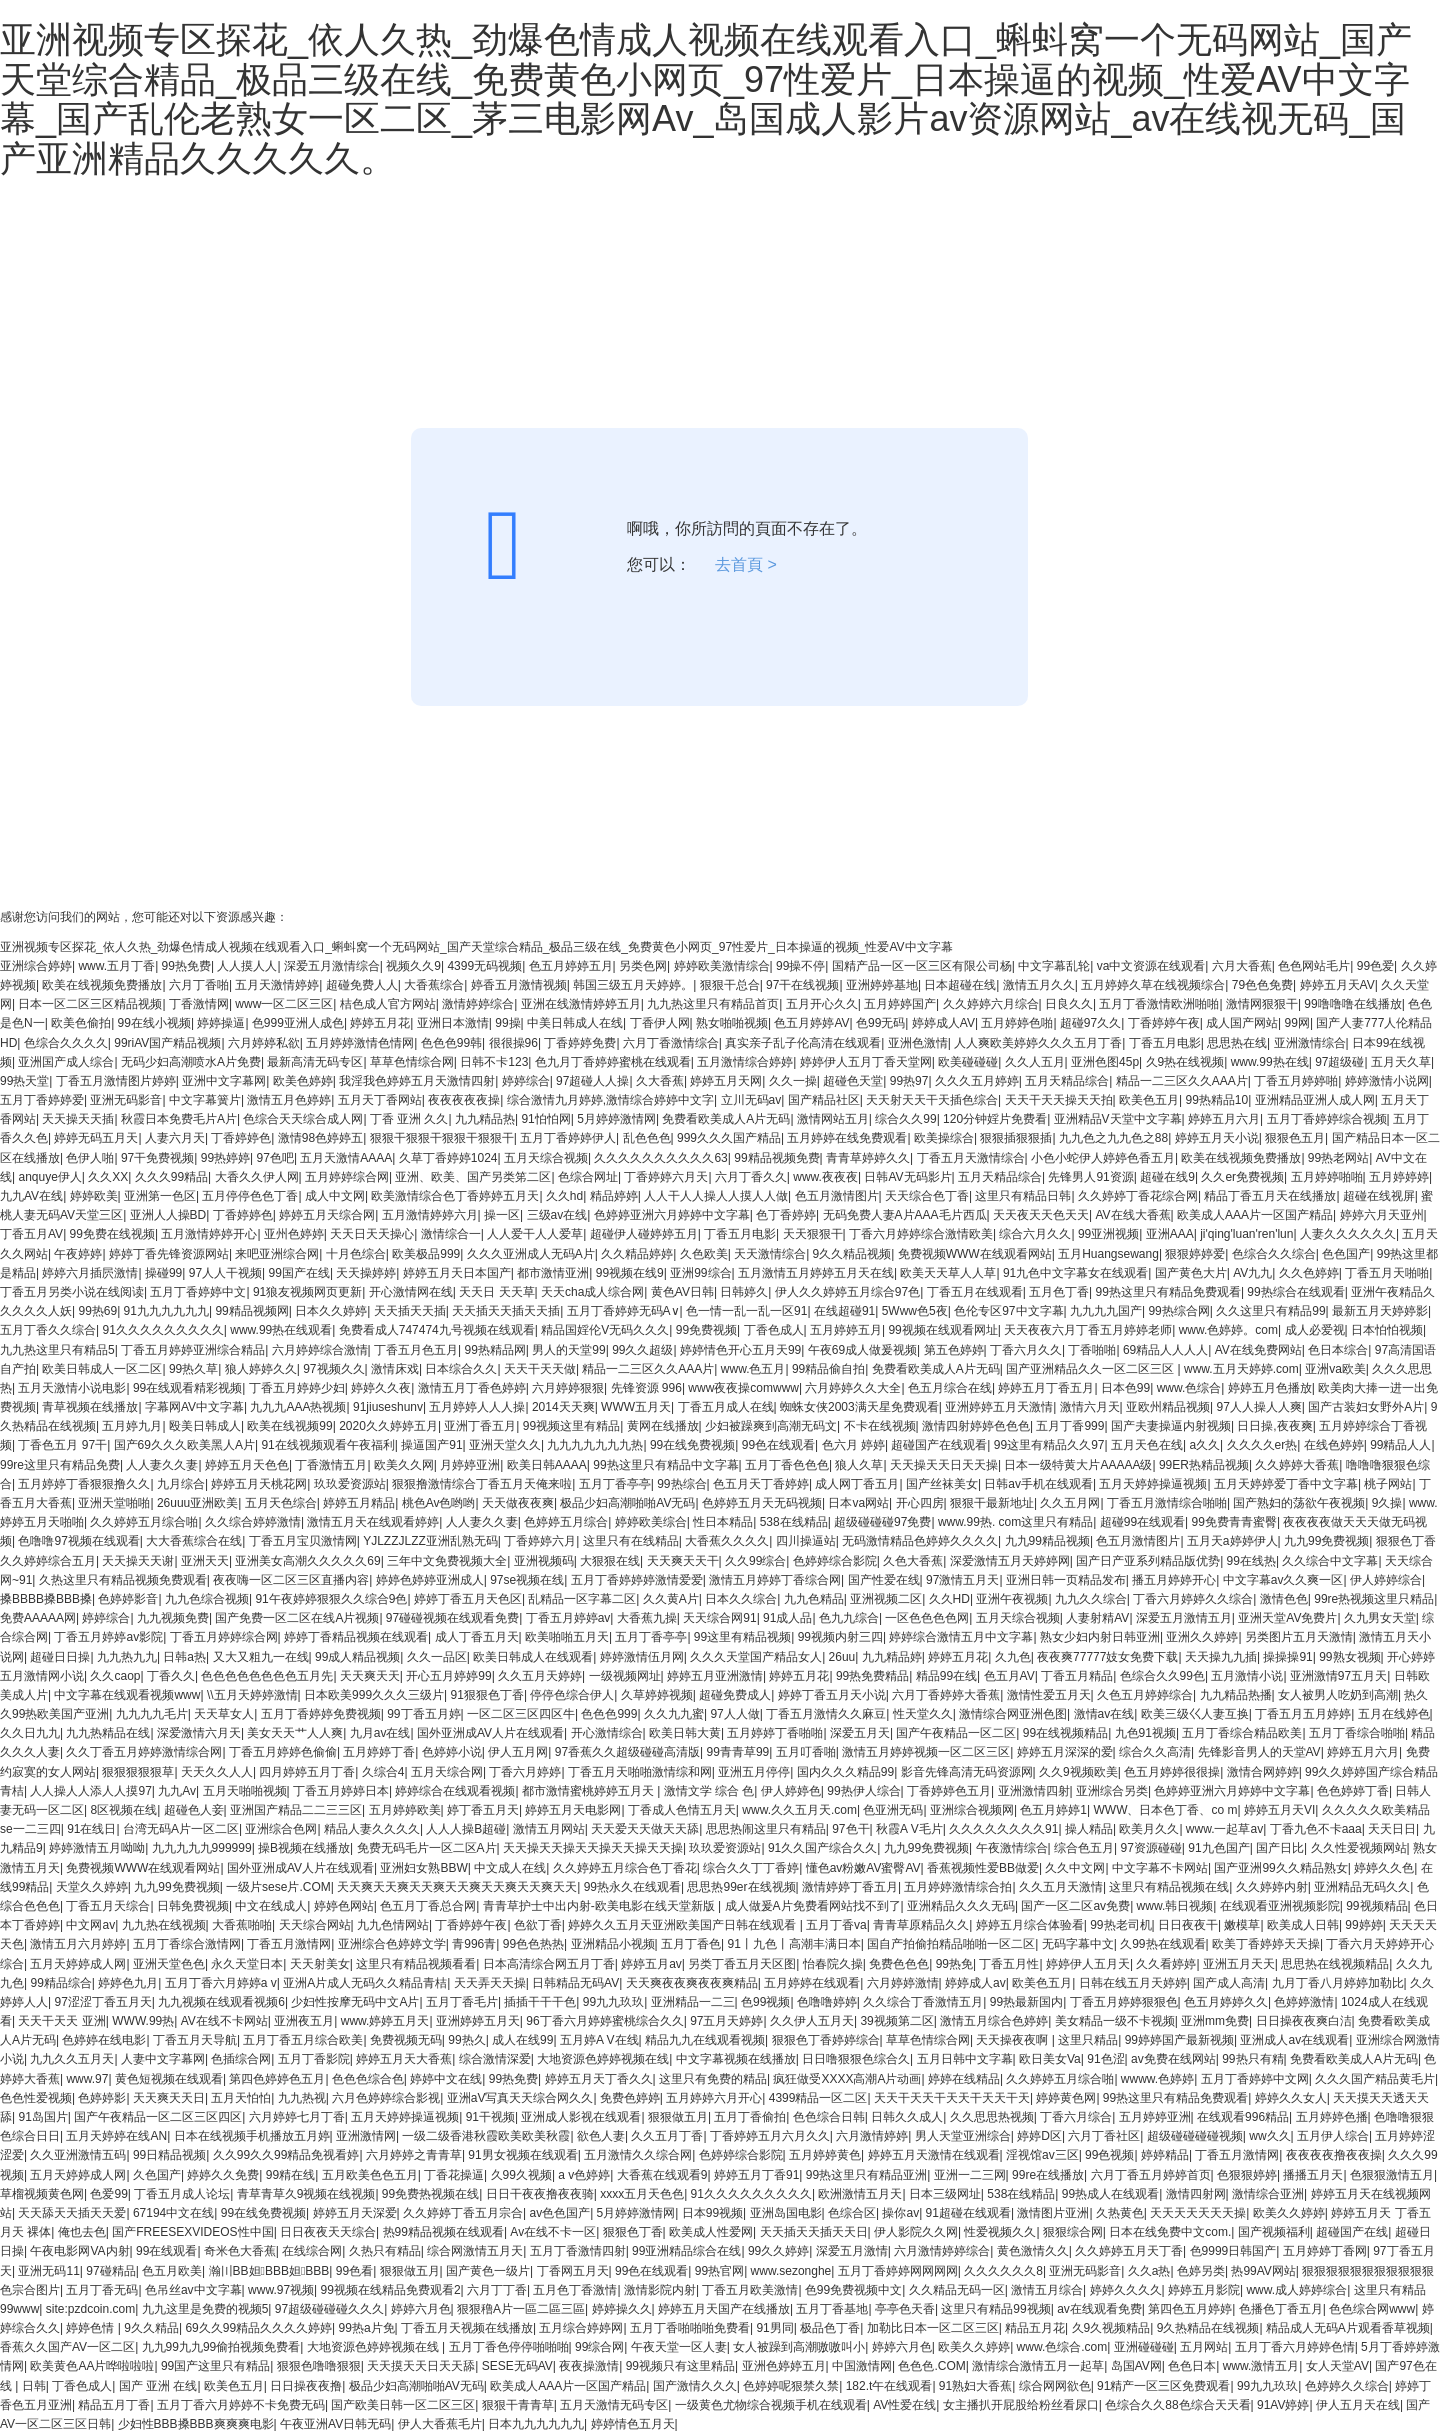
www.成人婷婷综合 (1296, 2290)
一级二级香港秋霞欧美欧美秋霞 (486, 2136)
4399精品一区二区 (818, 2098)
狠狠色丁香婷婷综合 (826, 2040)
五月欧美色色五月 (370, 2175)
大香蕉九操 (647, 1618)
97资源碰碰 (1150, 1848)
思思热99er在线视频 (741, 1887)
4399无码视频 (484, 966)
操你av (900, 2213)
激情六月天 (1090, 1407)
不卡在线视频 (880, 1426)
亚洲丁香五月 (480, 1426)
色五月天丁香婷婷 (761, 1484)
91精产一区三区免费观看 (1163, 2386)
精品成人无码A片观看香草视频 (1348, 2328)
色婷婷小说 (452, 1752)
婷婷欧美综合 (651, 1522)
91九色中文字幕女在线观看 (1075, 1273)
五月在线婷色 (1394, 1714)
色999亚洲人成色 (298, 1023)
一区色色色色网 (927, 1618)
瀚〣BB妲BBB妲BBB (269, 2271)
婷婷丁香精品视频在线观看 (356, 1637)
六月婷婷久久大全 (853, 1388)
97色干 (850, 1829)
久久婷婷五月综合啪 (144, 1522)
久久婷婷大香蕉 (1297, 1465)
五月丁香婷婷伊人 (568, 1138)
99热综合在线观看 (1295, 1292)
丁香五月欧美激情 (750, 2290)
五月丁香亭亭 (615, 1484)
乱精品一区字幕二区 (582, 1599)
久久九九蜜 (674, 1714)
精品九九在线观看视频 (705, 2040)
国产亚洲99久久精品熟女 (1280, 1868)
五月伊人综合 (1333, 2136)
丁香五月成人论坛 (182, 2194)
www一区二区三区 (284, 1004)
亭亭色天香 (905, 2309)
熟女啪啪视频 (732, 1023)
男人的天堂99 (568, 1350)
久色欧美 (704, 1254)
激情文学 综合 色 (709, 1791)
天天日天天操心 (372, 1234)
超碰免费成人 (735, 1695)
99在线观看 (166, 2251)
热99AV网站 (1263, 2271)
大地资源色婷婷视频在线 (603, 2059)
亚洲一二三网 (970, 2175)
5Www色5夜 (915, 1311)
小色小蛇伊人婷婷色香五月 (1103, 1158)
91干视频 (490, 2117)
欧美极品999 (426, 1254)
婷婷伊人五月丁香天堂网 (866, 1062)
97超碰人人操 (592, 1081)
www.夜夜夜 (825, 1177)
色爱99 (108, 2194)
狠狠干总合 (730, 985)
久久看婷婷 (1166, 1964)
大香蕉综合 (434, 985)
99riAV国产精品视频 (167, 1043)
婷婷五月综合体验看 (1030, 1925)
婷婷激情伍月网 (642, 1657)
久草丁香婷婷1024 (448, 1158)
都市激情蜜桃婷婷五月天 (589, 1791)
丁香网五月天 (573, 2271)
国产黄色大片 (1191, 1273)
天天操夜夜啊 (1013, 2040)
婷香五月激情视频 (519, 985)
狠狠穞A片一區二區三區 (521, 2309)
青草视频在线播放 (90, 1407)
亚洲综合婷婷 (36, 966)
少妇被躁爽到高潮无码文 (771, 1426)
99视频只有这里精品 (680, 2366)
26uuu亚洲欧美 (197, 1503)
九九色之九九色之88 (1113, 1138)
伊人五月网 (518, 1752)
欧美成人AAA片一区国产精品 (1255, 1215)
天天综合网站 (315, 1925)
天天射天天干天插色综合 (932, 1100)
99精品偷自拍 (828, 1369)
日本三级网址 (945, 2194)
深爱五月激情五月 (1184, 1618)
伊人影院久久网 (916, 2232)
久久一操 (793, 1081)
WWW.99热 (143, 2021)
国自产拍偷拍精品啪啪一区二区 (951, 1944)
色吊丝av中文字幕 (193, 2290)
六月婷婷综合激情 (320, 1350)
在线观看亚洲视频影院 (1280, 1906)
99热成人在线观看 (1110, 2194)
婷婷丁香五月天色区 (468, 1599)
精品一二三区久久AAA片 (1182, 1081)
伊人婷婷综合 (1386, 1580)
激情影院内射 (660, 2290)
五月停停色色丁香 (250, 1196)
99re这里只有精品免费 (60, 1465)
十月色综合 (356, 1254)
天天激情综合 (770, 1254)
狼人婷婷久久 (261, 1369)
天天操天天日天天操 (944, 1465)
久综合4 (383, 1772)
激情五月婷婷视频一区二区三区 (926, 1752)
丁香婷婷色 (241, 1138)
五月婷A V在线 (599, 2040)
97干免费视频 (157, 1158)
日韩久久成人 (907, 2117)
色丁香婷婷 (786, 1215)
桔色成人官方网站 (388, 1004)
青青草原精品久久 (921, 1925)
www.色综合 (1189, 1388)
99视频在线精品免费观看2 (391, 2290)
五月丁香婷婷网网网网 (898, 2271)
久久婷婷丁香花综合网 (1138, 1196)
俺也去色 (82, 2232)
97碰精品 (110, 2271)
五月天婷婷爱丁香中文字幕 (1286, 1484)
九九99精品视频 (1047, 1541)
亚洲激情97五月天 (1338, 1676)
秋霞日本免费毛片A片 (179, 1119)
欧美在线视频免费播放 (102, 985)
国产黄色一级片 (488, 2271)
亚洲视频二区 (886, 1599)
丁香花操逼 (454, 2175)
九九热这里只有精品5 (57, 1350)
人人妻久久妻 (162, 1465)
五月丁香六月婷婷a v (221, 1983)
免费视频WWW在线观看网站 (975, 1254)
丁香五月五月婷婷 (1303, 1714)
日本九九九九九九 (536, 2424)
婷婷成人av (975, 1983)
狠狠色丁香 (633, 2232)
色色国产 (1346, 1254)
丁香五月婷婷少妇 (297, 1388)
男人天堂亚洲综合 (963, 2136)
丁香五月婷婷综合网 (224, 1637)
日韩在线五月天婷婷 (1133, 1983)
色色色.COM (931, 2366)
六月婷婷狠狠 (568, 1388)
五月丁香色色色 (787, 1465)
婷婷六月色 (421, 2309)
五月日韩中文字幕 (965, 2059)
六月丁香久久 (751, 1177)
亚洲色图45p (1105, 1062)
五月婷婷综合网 (347, 1177)
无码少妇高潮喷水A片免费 (191, 1062)
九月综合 (181, 1484)
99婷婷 (1363, 1925)
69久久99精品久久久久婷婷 (258, 2328)
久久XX (108, 1177)
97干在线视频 (802, 985)
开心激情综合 (607, 1733)
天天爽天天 (370, 1676)
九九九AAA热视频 (298, 1407)
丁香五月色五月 (416, 1350)
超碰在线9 (1167, 1177)
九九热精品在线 (108, 1733)
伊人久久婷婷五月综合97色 (847, 1292)
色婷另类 (1201, 2271)
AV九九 (1252, 1273)
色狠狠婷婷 (1247, 2175)
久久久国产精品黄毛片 (1375, 2079)
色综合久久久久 (66, 1043)
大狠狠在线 (610, 1561)
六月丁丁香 (497, 2290)
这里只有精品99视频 (995, 2309)
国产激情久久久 (695, 2386)
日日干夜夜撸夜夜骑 (540, 2194)
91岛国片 (42, 2117)
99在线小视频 (154, 1023)
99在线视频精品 (1065, 1733)
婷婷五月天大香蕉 (404, 2059)
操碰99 (163, 1273)
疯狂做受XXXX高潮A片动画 (847, 2079)
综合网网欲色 (1055, 2386)
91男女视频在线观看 (522, 2155)
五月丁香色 (691, 1944)
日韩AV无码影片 (907, 1177)
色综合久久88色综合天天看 (1177, 2405)
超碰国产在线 (1352, 2232)
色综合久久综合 (1274, 1254)
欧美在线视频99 (289, 1426)
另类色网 (643, 966)
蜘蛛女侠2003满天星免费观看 (859, 1407)
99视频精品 (1376, 1906)
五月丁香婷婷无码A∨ (623, 1311)
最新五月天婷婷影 (1380, 1311)
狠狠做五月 (678, 2117)
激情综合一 (451, 1234)
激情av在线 (1104, 1714)
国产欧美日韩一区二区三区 (403, 2405)
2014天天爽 (563, 1407)
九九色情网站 (393, 1925)
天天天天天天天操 (1198, 2213)
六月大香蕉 (1242, 966)
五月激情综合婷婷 (745, 1062)
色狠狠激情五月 (1392, 2175)
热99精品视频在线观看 (443, 2232)
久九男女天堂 (1380, 1618)
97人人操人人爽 (1258, 1407)
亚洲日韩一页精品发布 (1066, 1580)
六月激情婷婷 (872, 2136)
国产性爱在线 (884, 1580)
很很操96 (513, 1043)
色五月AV (1009, 1676)
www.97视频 (281, 2290)
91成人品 (787, 1618)
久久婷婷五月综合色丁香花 (625, 1868)
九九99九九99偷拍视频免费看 (221, 2347)
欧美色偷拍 (81, 1023)
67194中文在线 (173, 2213)
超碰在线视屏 (1379, 1196)
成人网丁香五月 (857, 1484)
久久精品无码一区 (957, 2290)
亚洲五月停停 (754, 1772)
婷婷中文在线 (446, 2079)
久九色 (1013, 1657)
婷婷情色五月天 (633, 2424)
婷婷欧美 (94, 1196)
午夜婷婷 (78, 1254)
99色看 (354, 2271)
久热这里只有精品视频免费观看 (123, 1580)
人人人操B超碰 (466, 1829)
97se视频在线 (527, 1580)
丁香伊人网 (660, 1023)
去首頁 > (746, 564)
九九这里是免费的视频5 (205, 2309)
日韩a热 (184, 1657)
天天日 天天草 (496, 1292)
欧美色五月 (1149, 1100)
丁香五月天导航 (195, 2040)
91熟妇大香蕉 (975, 2386)
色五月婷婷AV (811, 1023)
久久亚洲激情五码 (78, 2155)
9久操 (1387, 1503)
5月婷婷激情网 (616, 1119)
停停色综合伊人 (572, 1695)
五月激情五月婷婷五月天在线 (816, 1273)
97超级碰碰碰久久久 (329, 2309)
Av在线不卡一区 (553, 2232)
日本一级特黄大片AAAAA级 (1078, 1465)
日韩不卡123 (494, 1062)
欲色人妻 (601, 2136)
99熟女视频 (1349, 1657)
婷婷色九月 (128, 1983)
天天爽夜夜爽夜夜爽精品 (692, 1983)
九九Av (177, 1791)
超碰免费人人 (362, 985)
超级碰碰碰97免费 (882, 1522)
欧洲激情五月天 (860, 2194)
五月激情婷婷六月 (430, 1215)
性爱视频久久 (1000, 2232)
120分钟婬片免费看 (995, 1119)
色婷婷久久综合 (1347, 2386)
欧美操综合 (944, 1138)
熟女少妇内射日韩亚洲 (1100, 1637)
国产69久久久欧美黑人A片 (184, 1445)
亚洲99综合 (700, 1273)
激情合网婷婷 (1263, 1772)
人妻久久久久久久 (1348, 1234)
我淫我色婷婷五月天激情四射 (417, 1081)
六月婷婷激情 (903, 1983)
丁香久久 (171, 1676)
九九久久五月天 (72, 2059)
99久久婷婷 (778, 2251)
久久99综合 (755, 1561)
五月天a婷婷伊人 (1232, 1541)
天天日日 (1392, 1829)
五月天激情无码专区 (614, 2405)
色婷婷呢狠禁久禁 (791, 2386)
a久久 (1204, 1445)
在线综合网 (312, 2251)
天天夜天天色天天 (1041, 1215)
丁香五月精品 (1077, 1676)
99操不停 (800, 966)
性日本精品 (723, 1522)
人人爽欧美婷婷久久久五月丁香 (1038, 1043)
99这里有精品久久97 (1049, 1445)
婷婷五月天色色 (247, 1465)
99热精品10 (1216, 1100)
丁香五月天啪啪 (1387, 1273)
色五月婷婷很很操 (1172, 1772)
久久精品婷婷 (637, 1254)
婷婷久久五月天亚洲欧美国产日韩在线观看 (683, 1925)
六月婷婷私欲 (264, 1043)
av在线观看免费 (1099, 2309)
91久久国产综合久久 (822, 1848)
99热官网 (719, 2271)
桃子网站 (1388, 1484)
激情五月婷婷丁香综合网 (775, 1580)
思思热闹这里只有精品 (766, 1829)
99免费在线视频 (112, 1234)
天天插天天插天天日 (814, 2232)
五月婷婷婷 (1399, 1177)
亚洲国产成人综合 (66, 1062)
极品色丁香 (830, 2328)
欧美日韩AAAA (547, 1465)
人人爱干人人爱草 (535, 1234)
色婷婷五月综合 (566, 1522)
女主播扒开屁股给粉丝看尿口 (1021, 2405)
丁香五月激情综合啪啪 (1167, 1503)
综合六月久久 (1035, 1234)
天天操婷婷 (366, 1273)
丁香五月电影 (1165, 1043)
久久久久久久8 (1003, 2271)
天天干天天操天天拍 (1059, 1100)
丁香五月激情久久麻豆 (826, 1714)
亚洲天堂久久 (505, 1445)
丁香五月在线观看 (975, 1292)
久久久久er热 (1262, 1445)
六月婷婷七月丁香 (297, 2117)
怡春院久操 (833, 1964)
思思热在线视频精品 (1335, 1964)
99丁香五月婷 (423, 1714)
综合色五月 (1084, 1848)
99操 (507, 1023)
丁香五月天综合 (108, 1906)
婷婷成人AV (943, 1023)
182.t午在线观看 (889, 2386)
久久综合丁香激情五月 (923, 2002)
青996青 (474, 1944)
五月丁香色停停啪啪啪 (509, 2347)
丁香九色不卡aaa (1316, 1829)
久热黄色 (1120, 2213)
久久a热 (1149, 2271)
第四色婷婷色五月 (277, 2079)
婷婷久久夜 (381, 1388)
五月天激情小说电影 (72, 1388)
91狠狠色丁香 (487, 1695)
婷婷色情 (91, 2328)
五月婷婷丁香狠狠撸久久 (84, 1484)
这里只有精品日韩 (1023, 1196)
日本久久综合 (741, 1599)
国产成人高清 (1229, 1983)
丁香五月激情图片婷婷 (116, 1081)
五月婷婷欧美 (405, 1810)
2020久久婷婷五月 (388, 1426)
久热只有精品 (385, 2251)
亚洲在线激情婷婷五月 (581, 1004)
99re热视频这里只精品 (1374, 1599)
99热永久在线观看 (632, 1887)
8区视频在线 (123, 1810)
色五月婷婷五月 (571, 966)
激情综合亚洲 (1268, 2194)
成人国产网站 (1242, 1023)
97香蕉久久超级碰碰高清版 (627, 1752)
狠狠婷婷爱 (1195, 1254)
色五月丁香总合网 (428, 1906)
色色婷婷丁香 (1353, 1791)
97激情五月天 (962, 1580)
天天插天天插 (410, 1311)
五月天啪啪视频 (245, 1791)
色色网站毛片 (1314, 966)
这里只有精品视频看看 (416, 1964)
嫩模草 (1242, 1925)
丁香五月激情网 (289, 1944)
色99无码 (880, 1023)
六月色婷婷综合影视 (386, 2098)
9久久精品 (151, 2328)
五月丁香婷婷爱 (42, 1100)
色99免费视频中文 (853, 2290)
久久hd (564, 1196)
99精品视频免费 (776, 1158)
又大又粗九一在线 (261, 1657)
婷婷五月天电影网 (573, 1810)
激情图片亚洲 (1053, 2213)
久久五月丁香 (667, 2136)
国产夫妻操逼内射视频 (1171, 1426)
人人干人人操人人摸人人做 (716, 1196)
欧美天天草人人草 (948, 1273)
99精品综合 (60, 1983)
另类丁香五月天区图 (742, 1964)
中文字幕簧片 (205, 1100)
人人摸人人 (247, 966)
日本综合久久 (461, 1369)
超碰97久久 (1090, 1023)
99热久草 (193, 1369)
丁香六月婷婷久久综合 (1193, 1599)
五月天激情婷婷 (277, 985)
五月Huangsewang (1108, 1254)
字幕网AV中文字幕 (194, 1407)
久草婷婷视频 (657, 1695)
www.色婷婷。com (1228, 1330)
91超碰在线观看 (968, 2213)
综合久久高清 (1155, 1752)
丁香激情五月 (331, 1465)
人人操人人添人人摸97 (90, 1791)
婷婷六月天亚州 (1382, 1215)
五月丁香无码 (102, 2290)
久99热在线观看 (1162, 1944)
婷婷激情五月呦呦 (97, 1848)
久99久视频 (521, 2175)
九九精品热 (485, 1119)
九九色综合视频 (207, 1599)
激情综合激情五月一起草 (1038, 2366)
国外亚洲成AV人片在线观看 (490, 1733)
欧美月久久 (1149, 1829)
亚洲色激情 (918, 1043)
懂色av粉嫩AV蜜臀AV (863, 1868)
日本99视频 (712, 2213)
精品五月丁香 (114, 2405)
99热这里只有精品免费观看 (1168, 1292)
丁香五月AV (31, 1234)
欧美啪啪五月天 (567, 1637)
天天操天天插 (78, 1119)
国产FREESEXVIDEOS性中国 (192, 2232)
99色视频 (1109, 2155)
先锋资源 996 (646, 1388)
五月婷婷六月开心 (714, 2098)
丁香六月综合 (1076, 2117)
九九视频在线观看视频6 (221, 2002)
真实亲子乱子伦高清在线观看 (803, 1043)
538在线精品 (794, 1522)
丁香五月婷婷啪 (1296, 1081)
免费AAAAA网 (38, 1618)
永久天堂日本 (247, 1964)
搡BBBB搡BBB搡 (46, 1599)
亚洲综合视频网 (972, 1810)
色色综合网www (1372, 2309)
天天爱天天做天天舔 (645, 1829)
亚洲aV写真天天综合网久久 (520, 2098)
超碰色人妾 (194, 1810)
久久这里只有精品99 (1270, 1311)
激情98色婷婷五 (320, 1138)
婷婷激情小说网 (1387, 1081)
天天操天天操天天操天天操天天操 (593, 1848)
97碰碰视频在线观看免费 (452, 1618)
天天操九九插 (1221, 1657)
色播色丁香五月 (1281, 2309)
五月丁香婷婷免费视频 (321, 1714)
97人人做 (734, 1714)
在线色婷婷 (1334, 1445)
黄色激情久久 (1033, 2251)
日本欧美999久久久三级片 (374, 1695)
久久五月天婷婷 (540, 1676)
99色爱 (1375, 966)
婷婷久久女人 (1291, 2098)
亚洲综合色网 (281, 1829)
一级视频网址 (625, 1676)
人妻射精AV (1097, 1618)
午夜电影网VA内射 (79, 2251)
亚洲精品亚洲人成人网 (1315, 1100)
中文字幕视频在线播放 (736, 2059)
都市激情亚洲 (553, 1273)
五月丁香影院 (314, 2059)
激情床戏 (395, 1369)
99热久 (466, 2040)
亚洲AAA (1170, 1234)
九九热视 (302, 2098)
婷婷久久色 (1384, 1868)
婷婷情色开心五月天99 (740, 1350)
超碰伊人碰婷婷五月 (644, 1234)
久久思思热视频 (992, 2117)
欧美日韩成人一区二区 (102, 1369)
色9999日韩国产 (1233, 2251)
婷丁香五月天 (483, 1810)
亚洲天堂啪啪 (114, 1503)
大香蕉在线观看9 (662, 2175)
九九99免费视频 (1326, 1541)
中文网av (90, 1925)
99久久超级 (642, 1350)
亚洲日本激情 (453, 1023)
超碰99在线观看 (1142, 1522)
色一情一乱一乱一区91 (746, 1311)
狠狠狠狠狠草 (138, 1772)
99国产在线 (299, 1273)
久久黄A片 (671, 1599)
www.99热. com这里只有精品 (1015, 1522)
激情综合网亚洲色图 (1013, 1714)
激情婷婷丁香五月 (850, 1887)
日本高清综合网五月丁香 (549, 1964)
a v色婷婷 (584, 2175)
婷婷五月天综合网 (327, 1215)
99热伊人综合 (863, 1791)
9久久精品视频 (852, 1254)
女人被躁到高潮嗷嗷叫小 (799, 2347)
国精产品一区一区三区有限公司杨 (922, 966)
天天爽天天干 (683, 1561)
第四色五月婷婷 (1190, 2309)
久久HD (949, 1599)
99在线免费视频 (692, 1445)
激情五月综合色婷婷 (994, 2021)
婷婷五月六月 (1224, 1119)
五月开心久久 (822, 1004)
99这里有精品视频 (742, 1637)
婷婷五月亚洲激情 (715, 1676)
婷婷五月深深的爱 (1065, 1752)
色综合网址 (588, 1177)
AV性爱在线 (904, 2405)
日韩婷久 (744, 1292)
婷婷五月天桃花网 (259, 1484)
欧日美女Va (1050, 2059)
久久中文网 (1075, 1868)
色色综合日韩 (829, 2117)
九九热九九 (127, 1657)
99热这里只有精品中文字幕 (665, 1465)
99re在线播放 (1048, 2175)
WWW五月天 (636, 1407)
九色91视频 (1145, 1733)
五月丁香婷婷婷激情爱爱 (637, 1580)
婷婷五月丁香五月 (1046, 1388)
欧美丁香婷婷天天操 (1266, 1944)
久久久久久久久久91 (1003, 1829)
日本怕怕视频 (1387, 1330)
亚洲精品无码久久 (1362, 1887)
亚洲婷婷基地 (882, 985)
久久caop (115, 1676)
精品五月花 (1035, 2328)
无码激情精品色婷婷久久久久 (920, 1541)
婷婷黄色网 (1066, 2098)
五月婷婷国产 (900, 1004)
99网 (1297, 1023)
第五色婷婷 (954, 1350)
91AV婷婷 (1283, 2405)
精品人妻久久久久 (372, 1829)
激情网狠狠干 (1262, 1004)
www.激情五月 (1261, 2366)
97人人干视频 (225, 1273)
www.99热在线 (1270, 1062)
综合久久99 (905, 1119)
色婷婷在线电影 (104, 2040)
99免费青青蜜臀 (1234, 1522)
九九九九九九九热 (595, 1445)
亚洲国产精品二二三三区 (296, 1810)
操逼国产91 (431, 1445)
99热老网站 (1338, 1158)
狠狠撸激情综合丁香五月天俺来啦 (482, 1484)
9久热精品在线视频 (1208, 2328)
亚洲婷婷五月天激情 (999, 1407)
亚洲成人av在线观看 (1294, 2040)
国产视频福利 (1274, 2232)
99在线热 (1251, 1561)
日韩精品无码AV (575, 1983)
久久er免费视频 (1242, 1177)
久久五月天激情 (1061, 1887)
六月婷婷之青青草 (414, 2155)
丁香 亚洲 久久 (409, 1119)
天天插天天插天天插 (506, 1311)
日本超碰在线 (960, 985)
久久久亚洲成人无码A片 (531, 1254)
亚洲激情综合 (1310, 1043)
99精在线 (290, 2175)
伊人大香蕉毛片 (440, 2424)
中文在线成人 (271, 1906)
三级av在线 (557, 1215)
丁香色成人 (774, 1330)
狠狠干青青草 (518, 2405)
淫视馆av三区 (1042, 2155)
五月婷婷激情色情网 (360, 1043)
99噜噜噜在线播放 (1352, 1004)
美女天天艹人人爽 (295, 1733)
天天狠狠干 (813, 1234)
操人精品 (1089, 1829)
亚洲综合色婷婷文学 (392, 1944)
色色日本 (1192, 2366)
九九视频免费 (173, 1618)
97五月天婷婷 (726, 2021)
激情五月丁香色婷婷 (472, 1388)
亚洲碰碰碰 (1144, 2347)
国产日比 (1280, 1848)
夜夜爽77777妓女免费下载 (1107, 1657)
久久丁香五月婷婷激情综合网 (144, 1752)
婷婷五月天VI (1279, 1810)
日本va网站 (858, 1503)
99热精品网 (495, 1350)
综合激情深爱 (495, 2059)
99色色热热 (533, 1944)
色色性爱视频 (36, 2098)
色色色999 (609, 1714)
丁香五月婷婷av (568, 1618)
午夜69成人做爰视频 (862, 1350)
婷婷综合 (526, 1081)
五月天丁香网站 (380, 1100)
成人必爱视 (1315, 1330)
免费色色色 (899, 1964)
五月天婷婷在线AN (116, 2136)
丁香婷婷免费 (580, 1043)
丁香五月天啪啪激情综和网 (640, 1772)
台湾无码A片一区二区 (181, 1829)
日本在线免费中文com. (1170, 2232)
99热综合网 (1178, 1311)
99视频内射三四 (840, 1637)
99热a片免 (367, 2328)
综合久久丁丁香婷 (751, 1868)
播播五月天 (1313, 2175)
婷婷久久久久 (1126, 2290)
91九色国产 (1218, 1848)
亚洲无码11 (48, 2271)
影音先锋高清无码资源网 (967, 1772)
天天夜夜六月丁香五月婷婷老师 (1088, 1330)
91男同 (774, 2328)
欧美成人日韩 (1303, 1925)
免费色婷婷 (630, 2098)
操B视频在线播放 (304, 1848)
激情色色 (1284, 1599)
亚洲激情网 (366, 2136)
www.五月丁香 (116, 966)
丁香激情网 (199, 1004)
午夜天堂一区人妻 (679, 2347)
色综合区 (852, 2213)
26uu (842, 1657)
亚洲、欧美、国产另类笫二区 (473, 1177)
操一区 (502, 1215)
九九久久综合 (1091, 1599)
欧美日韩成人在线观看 (533, 1657)
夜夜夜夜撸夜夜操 (1334, 2155)
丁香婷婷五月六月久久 (770, 2136)
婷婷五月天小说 (1217, 1138)
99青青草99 (738, 1752)
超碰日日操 (60, 1657)
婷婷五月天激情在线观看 (934, 2155)
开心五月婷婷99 (448, 1676)
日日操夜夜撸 (306, 2386)
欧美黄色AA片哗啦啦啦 (92, 2366)
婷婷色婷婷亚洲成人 (430, 1580)
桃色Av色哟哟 (439, 1503)
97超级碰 (1339, 1062)
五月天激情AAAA (346, 1158)
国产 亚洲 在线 (158, 2386)
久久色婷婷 (1309, 1273)
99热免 (954, 1964)
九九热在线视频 (164, 1925)
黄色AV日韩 (682, 1292)
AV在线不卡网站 (224, 2021)
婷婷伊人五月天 (1088, 1964)
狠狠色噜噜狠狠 (319, 2366)
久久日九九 (30, 1733)
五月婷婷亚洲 (1155, 2117)
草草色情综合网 (412, 1062)
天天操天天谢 (138, 1561)
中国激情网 (862, 2366)
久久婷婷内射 (1272, 1887)
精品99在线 (946, 1676)
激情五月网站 (549, 1829)
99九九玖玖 (613, 2002)
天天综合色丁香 (927, 1196)
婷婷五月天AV (1337, 985)
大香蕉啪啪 (242, 1925)
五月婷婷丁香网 (1325, 2251)
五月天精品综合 (1067, 1081)
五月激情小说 (1247, 1676)
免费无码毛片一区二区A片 (427, 1848)
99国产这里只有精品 (215, 2366)
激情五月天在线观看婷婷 (373, 1522)
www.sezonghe (791, 2271)
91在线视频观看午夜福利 (327, 1445)
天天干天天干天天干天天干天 (952, 2098)
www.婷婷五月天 (385, 2021)
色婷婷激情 (1304, 2002)
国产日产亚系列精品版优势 (1148, 1561)
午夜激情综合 (1012, 1848)
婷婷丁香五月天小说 (832, 1695)
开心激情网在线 (411, 1292)
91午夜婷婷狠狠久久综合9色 (331, 1599)
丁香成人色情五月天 (682, 1810)
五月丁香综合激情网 (187, 1944)
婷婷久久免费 (223, 2175)
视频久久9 (413, 966)
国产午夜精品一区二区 (956, 1733)
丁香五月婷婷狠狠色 (1124, 2002)
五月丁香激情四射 (578, 2251)
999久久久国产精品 (729, 1138)
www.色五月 (753, 1369)
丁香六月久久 (1026, 1350)
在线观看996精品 (1243, 2117)
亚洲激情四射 (1034, 1791)
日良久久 (1069, 1004)
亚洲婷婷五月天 (478, 2021)
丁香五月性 (1009, 1964)
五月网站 (1204, 2347)
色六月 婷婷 (853, 1445)
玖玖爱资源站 (350, 1484)
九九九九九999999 (202, 1848)
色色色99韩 (451, 1043)
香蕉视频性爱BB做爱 (983, 1868)
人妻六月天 (175, 1138)
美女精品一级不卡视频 (1115, 2021)
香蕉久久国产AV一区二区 (67, 2347)
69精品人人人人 (1165, 1350)
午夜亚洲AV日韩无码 (335, 2424)
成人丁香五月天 (477, 1637)
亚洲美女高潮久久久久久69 (307, 1561)
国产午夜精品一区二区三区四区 (158, 2117)
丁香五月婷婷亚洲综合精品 (193, 1350)
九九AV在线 (31, 1196)
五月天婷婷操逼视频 (1153, 1484)
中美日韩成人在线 (575, 1023)
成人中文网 (335, 1196)
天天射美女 (320, 1964)
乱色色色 (647, 1138)
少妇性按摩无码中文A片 (355, 2002)
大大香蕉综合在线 (194, 1541)
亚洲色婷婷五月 (784, 2366)
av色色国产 (559, 2213)
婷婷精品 (1165, 2155)
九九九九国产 (1106, 1311)
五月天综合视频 (546, 1158)
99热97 (909, 1081)
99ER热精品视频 (1204, 1465)
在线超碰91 (844, 1311)
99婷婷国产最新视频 (1179, 2040)
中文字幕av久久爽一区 (1283, 1580)
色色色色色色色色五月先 (267, 1676)
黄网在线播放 (663, 1426)
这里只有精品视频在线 (1169, 1887)
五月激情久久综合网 (638, 2155)
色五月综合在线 (950, 1388)
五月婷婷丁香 (379, 1752)
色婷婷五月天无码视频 (762, 1503)
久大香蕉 (660, 1081)
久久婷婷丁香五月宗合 (463, 2213)
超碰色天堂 (853, 1081)
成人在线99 (522, 2040)
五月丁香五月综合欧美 (303, 2040)
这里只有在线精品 (631, 1541)
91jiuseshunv (388, 1407)
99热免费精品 (872, 1676)
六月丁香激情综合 (671, 1043)
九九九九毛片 (152, 1714)
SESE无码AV (517, 2366)
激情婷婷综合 (478, 1004)
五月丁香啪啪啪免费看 (690, 2328)
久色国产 (157, 2175)
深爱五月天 (860, 1733)
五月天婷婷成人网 (78, 1964)
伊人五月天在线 (1358, 2405)
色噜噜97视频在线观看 (78, 1541)
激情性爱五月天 (1049, 1695)
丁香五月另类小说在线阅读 (72, 1292)
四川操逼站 (806, 1541)
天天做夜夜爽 (518, 1503)
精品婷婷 (614, 1196)
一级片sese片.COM (278, 1887)
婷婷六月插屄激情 (90, 1273)
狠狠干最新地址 (992, 1503)
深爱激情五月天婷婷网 (1010, 1561)
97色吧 (275, 1158)
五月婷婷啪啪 (1327, 1177)
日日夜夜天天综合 (328, 2232)
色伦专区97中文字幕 (1008, 1311)
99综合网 (599, 2347)
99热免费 (186, 966)
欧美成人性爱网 (711, 2232)
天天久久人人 (217, 1772)
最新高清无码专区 (315, 1062)
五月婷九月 (132, 1426)
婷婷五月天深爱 (355, 2213)
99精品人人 (1400, 1445)
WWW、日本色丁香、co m (1166, 1810)
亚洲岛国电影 (786, 2213)
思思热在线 (1237, 1043)
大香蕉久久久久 (727, 1541)
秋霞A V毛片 (909, 1829)
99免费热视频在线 (430, 2194)
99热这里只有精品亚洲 (866, 2175)
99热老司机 (1120, 1925)
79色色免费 (1262, 985)
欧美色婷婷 (303, 1081)
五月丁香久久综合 (48, 1330)
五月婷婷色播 (1332, 2117)
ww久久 (1269, 2136)
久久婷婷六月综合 (991, 1004)
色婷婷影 (102, 2098)
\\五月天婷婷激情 (252, 1695)
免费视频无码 (406, 2040)
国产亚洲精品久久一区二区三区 (1091, 1369)
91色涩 (1105, 2059)
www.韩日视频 (1175, 1906)
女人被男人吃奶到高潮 (1338, 1695)
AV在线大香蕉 (1132, 1215)
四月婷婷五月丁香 (307, 1772)
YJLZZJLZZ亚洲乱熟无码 (430, 1541)
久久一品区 (437, 1657)
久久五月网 (1070, 1503)
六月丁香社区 (1104, 2136)
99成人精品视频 (357, 1657)
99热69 (97, 1311)
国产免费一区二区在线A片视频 (297, 1618)
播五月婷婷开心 (1174, 1580)
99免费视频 (706, 1330)
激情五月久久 (1039, 985)
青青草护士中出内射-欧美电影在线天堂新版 (600, 1906)
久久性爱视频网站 (1359, 1848)
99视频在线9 (630, 1273)
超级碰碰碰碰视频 (1195, 2136)
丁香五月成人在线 (726, 1407)
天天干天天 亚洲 (61, 2021)
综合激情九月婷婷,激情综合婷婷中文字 (610, 1100)
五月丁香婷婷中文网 (1255, 2079)
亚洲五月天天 (1239, 1964)
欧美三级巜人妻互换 (1195, 1714)
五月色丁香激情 (575, 2290)
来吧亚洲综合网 (277, 1254)
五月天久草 (1401, 1062)
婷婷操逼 (221, 1023)
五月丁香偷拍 (750, 2117)
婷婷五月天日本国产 (457, 1273)
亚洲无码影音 (126, 1100)
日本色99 (1125, 1388)
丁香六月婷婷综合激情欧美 (921, 1234)
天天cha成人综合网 (592, 1292)
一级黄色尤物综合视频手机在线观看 (771, 2405)
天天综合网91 (719, 1618)
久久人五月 (1035, 1062)
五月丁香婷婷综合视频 (1327, 1119)
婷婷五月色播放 (1270, 1388)
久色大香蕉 (913, 1561)
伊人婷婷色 (791, 1791)
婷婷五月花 (380, 1023)
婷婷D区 (1039, 2136)
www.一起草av (1224, 1829)
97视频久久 (333, 1369)
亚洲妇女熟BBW (423, 1868)
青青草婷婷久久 (868, 1158)
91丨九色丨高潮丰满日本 (793, 1944)
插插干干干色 (540, 2002)
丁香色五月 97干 (62, 1445)
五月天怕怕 (241, 2098)
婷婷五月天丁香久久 (599, 2079)
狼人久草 (859, 1465)
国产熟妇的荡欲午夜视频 (1299, 1503)
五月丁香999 (1070, 1426)
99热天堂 (24, 1081)
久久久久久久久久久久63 (660, 1158)
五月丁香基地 (832, 2309)
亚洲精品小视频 (613, 1944)
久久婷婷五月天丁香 (1129, 2251)
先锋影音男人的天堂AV (1259, 1752)
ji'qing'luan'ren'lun (1246, 1234)
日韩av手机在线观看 (1038, 1484)
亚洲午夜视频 (1012, 1599)
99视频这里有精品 (571, 1426)
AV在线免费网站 (1258, 1350)
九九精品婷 (892, 1657)
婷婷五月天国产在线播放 (724, 2309)
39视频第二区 (896, 2021)
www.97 (87, 2079)
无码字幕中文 (1078, 1944)
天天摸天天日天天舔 (421, 2366)
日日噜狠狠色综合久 (856, 2059)
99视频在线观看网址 (942, 1330)
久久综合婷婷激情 (253, 1522)
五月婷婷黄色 (825, 2155)
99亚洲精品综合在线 (686, 2251)
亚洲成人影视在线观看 (581, 2117)
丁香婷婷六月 (540, 1541)
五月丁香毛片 (462, 2002)
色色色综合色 (368, 2079)
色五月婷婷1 (1053, 1810)
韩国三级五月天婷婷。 (633, 985)
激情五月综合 (1047, 2290)
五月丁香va (836, 1925)
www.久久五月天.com (799, 1810)
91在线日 (91, 1829)
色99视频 (765, 2002)
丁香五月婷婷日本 (341, 1791)
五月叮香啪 (806, 1752)
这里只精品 (1088, 2040)
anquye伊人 (49, 1177)
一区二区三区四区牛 (521, 1714)
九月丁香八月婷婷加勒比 (1338, 1983)
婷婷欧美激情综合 (722, 966)
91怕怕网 (545, 1119)
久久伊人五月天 (812, 2021)
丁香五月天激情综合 (971, 1158)
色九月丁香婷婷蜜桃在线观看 (613, 1062)
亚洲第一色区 (160, 1196)
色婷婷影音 (128, 1599)
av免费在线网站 (1173, 2059)
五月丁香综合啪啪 (1357, 1733)
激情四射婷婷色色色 (976, 1426)
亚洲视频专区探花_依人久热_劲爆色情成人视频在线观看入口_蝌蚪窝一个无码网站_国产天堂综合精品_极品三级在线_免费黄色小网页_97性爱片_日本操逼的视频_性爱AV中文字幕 (476, 947)
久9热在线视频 (1185, 1062)
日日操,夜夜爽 (1274, 1426)
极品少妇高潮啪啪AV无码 (627, 1503)
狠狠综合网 (1073, 2232)
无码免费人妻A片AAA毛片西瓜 (905, 1215)
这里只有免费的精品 (713, 2079)
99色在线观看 (778, 1445)
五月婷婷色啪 (1017, 1023)
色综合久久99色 (1162, 1676)
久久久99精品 (171, 1177)
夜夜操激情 (589, 2366)
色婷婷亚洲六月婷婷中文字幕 (672, 1215)
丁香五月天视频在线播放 (467, 2328)
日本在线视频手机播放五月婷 (252, 2136)
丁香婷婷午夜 (1164, 1023)
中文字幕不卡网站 (1160, 1868)
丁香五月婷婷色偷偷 (283, 1752)
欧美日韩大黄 (685, 1733)
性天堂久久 (923, 1714)
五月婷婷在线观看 (812, 1983)
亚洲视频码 (544, 1561)
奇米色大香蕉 (240, 2251)
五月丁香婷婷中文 (198, 1292)
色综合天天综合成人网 (303, 1119)
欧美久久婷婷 (1289, 2213)
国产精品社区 (824, 1100)
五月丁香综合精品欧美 (1242, 1733)
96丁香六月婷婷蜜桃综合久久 (604, 2021)
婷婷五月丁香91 (756, 2175)
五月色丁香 (1059, 1292)
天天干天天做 (540, 1369)
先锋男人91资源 (1090, 1177)
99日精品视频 (169, 2155)
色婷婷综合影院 (835, 1561)
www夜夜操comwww (743, 1388)
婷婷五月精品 (359, 1503)
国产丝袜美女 (942, 1484)
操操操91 (1287, 1657)
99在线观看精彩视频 (187, 1388)
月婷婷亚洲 (470, 1465)
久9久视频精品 (1111, 2328)
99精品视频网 (251, 1311)
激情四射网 (1196, 2194)
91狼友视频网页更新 (307, 1292)
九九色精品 (814, 1599)
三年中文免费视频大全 (447, 1561)
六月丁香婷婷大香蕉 (946, 1695)
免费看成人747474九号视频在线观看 (437, 1330)
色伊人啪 (90, 1158)
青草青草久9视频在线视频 (306, 2194)
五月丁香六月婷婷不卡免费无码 (241, 2405)
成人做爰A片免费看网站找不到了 (813, 1906)
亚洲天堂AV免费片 (1287, 1618)
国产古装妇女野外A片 (1366, 1407)
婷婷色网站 (344, 1906)
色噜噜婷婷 (827, 2002)
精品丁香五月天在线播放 (1270, 1196)
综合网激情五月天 (475, 2251)
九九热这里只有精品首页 (713, 1004)
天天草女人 (224, 1714)
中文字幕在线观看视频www (127, 1695)
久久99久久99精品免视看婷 (286, 2155)
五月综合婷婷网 (581, 2328)
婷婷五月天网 (726, 1081)
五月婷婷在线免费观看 (847, 1138)
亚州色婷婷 (294, 1234)
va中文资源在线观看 (1151, 966)
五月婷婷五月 (846, 1330)
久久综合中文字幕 (1330, 1561)
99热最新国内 (1026, 2002)
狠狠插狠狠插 (1016, 1138)
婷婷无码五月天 (96, 1138)
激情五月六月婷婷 (78, 1944)
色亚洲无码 (893, 1810)
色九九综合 (849, 1618)
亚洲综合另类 (1112, 1791)
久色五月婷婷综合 (1145, 1695)
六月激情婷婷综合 (942, 2251)
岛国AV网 (1136, 2366)
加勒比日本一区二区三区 (933, 2328)
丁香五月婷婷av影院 (108, 1637)
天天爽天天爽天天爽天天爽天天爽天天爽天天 (457, 1887)
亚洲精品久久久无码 (961, 1906)
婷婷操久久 (622, 2309)
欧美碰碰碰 (968, 1062)
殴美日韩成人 (205, 1426)
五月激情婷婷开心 (209, 1234)
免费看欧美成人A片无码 (726, 1119)
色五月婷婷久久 (1226, 2002)
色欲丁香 (538, 1925)
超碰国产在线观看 (939, 1445)
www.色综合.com (1062, 2347)
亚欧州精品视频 (1168, 1407)
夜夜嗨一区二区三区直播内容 (291, 1580)
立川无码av (751, 1100)
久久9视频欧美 (1078, 1772)
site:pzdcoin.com (90, 2309)
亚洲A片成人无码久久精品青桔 (365, 1983)
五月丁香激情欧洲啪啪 (1159, 1004)
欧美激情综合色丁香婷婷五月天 (455, 1196)
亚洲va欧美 (1335, 1369)
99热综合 (681, 1484)
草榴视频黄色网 (42, 2194)
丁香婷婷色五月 (949, 1791)
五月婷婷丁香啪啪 (775, 1733)
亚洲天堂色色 (169, 1964)
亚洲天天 (205, 1561)
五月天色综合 (281, 1503)
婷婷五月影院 (1204, 2290)
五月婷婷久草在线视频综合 (1153, 985)
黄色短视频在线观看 (169, 2079)
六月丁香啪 (199, 985)
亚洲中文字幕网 (224, 1081)
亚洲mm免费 (1215, 2021)
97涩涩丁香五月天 (102, 2002)
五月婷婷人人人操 (477, 1407)
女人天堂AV (1337, 2366)
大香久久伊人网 (257, 1177)
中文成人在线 (510, 1868)
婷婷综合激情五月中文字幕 (961, 1637)
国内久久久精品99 (845, 1772)
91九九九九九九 (166, 1311)
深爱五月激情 (852, 2251)
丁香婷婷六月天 (666, 1177)
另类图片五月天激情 (1299, 1637)
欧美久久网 (404, 1465)
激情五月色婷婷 (289, 1100)
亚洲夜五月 (304, 2021)
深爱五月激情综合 (332, 966)
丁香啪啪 (1092, 1350)
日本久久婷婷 (331, 1311)
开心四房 (920, 1503)
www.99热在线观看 (281, 1330)
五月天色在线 (1147, 1445)
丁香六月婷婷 (525, 1772)
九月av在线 (380, 1733)
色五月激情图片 (837, 1196)
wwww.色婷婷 (1157, 2079)
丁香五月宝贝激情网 (303, 1541)
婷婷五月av (651, 1964)
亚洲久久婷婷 (1202, 1637)
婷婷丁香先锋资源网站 (169, 1254)
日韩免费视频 (193, 1906)
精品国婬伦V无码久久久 (605, 1330)
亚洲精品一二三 (693, 2002)
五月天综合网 (447, 1772)
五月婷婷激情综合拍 (958, 1887)
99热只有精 (1252, 2059)
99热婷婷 (225, 1158)
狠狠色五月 (1295, 1138)
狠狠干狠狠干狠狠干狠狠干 (442, 1138)
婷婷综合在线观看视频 (455, 1791)
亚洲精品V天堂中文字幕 (1118, 1119)
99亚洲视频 (1108, 1234)
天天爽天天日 (169, 2098)
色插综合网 (241, 2059)
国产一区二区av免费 (1075, 1906)
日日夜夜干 (1188, 1925)
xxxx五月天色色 (642, 2194)
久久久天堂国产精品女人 (756, 1657)
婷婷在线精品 (964, 2079)
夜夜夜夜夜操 (464, 1100)
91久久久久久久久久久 (162, 1330)
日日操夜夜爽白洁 (1304, 2021)
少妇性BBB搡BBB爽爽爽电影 (196, 2424)
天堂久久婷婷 (92, 1887)
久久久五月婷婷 (977, 1081)
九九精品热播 (1236, 1695)
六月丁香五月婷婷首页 (1151, 2175)
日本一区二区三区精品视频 (90, 1004)
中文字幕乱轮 (1054, 966)
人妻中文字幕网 (163, 2059)
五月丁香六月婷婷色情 (1295, 2347)
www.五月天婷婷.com (1241, 1369)
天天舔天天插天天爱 (72, 2213)
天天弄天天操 (490, 1983)
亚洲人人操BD (168, 1215)
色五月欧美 (172, 2271)
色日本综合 (1338, 1350)
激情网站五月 (833, 1119)
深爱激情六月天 (199, 1733)
